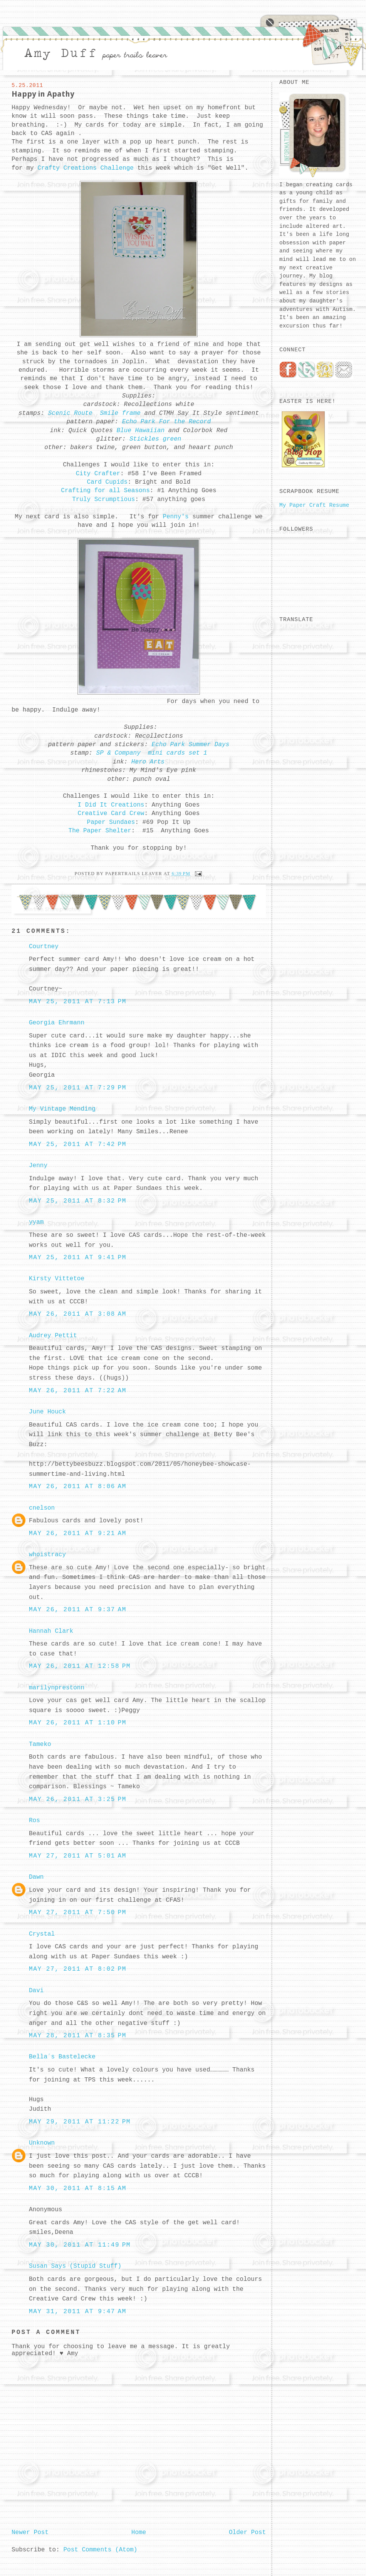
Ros (34, 1820)
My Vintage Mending (62, 1109)
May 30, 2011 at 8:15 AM (77, 2188)
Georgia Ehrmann (56, 1022)
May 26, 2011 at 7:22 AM (77, 1390)
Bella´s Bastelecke (62, 2056)
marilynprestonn (56, 1687)
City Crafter (98, 473)
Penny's (175, 516)
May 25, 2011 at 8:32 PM (77, 1201)
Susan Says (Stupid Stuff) (75, 2266)
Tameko (40, 1744)
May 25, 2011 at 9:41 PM (77, 1257)
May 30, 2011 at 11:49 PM (80, 2245)
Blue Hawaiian (140, 430)
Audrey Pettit (53, 1335)
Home (138, 2532)
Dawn (36, 1877)
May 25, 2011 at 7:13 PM (77, 1001)
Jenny (38, 1165)
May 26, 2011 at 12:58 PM (80, 1666)
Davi (36, 1990)
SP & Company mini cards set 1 (151, 753)
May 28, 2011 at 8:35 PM (77, 2035)
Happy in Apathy (43, 94)
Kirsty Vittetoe (56, 1278)
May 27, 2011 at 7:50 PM (77, 1912)
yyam (36, 1222)
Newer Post (30, 2532)
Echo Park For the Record (166, 421)
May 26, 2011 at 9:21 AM (77, 1533)
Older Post (247, 2532)
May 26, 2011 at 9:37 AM (77, 1609)
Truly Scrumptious (103, 499)
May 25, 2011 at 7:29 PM (77, 1087)
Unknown (42, 2143)
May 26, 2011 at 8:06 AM (77, 1486)
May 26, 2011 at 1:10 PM (77, 1722)
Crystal (42, 1934)
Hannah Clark (51, 1631)
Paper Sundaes (111, 822)
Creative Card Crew (111, 813)
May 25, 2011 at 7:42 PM (77, 1144)
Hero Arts (146, 761)
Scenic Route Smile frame (94, 413)
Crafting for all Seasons (105, 490)
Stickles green (155, 439)
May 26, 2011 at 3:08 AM (77, 1314)
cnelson (42, 1508)
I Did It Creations (111, 805)
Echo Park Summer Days (191, 744)
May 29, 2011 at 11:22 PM (80, 2121)
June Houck (47, 1411)
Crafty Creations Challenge (85, 168)
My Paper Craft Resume (314, 505)
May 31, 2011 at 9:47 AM (77, 2311)
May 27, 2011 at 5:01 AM (77, 1856)
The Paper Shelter (100, 830)
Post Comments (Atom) (100, 2549)
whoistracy (47, 1554)
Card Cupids (107, 482)
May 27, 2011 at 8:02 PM (77, 1969)
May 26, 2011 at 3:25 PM (77, 1799)
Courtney (44, 946)
